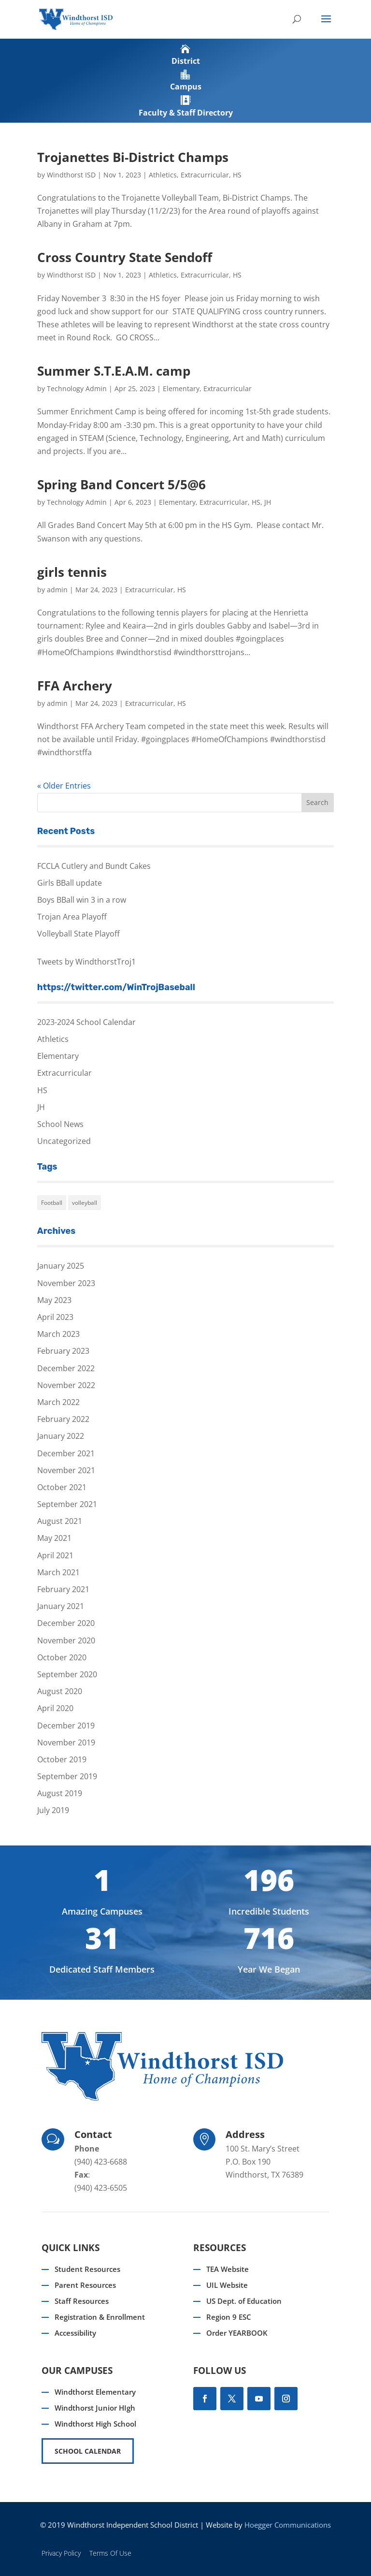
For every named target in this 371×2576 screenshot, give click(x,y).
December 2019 (66, 1725)
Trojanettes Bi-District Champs (132, 157)
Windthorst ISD (71, 174)
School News (60, 1124)
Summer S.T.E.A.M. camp (113, 371)
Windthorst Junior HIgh (95, 2408)
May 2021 (54, 1538)
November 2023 (66, 1283)
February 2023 (63, 1351)
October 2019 (61, 1759)
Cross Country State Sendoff (124, 257)
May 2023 (54, 1300)
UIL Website (227, 2285)
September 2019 (67, 1776)
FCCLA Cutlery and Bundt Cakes (94, 866)
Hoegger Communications (287, 2525)
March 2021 (58, 1572)
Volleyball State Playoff (78, 933)
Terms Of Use (110, 2553)
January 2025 (60, 1265)
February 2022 (63, 1419)
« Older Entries (64, 785)
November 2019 (66, 1742)
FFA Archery (74, 685)
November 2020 (66, 1640)
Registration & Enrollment (100, 2317)
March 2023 (58, 1334)
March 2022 (58, 1402)
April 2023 (55, 1317)
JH (267, 502)
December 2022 (66, 1368)
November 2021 (66, 1470)
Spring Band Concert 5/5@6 (121, 484)
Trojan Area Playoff (72, 916)
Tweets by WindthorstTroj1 (86, 961)
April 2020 (55, 1708)
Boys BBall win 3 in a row (81, 899)
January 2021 (60, 1606)
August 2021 (59, 1521)
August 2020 (59, 1691)
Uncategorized (64, 1141)
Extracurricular (205, 174)
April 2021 (55, 1555)
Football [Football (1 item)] (51, 1203)
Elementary (181, 388)
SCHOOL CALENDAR (88, 2451)
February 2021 (63, 1589)
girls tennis (72, 572)
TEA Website (227, 2269)
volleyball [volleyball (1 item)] (84, 1203)
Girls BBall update (69, 883)
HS (237, 174)
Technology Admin (77, 388)
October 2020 (61, 1657)
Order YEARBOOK (237, 2333)
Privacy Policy (61, 2553)
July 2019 (53, 1810)
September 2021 (67, 1504)
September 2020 (67, 1674)
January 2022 (60, 1436)
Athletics (163, 174)
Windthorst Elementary (95, 2392)
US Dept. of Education (244, 2301)
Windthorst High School (95, 2424)
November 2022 (66, 1385)
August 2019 (59, 1793)
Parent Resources (85, 2285)
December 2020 (66, 1623)
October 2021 (61, 1487)
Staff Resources (82, 2301)
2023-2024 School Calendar (86, 1022)
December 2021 (66, 1453)
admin (57, 589)
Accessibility (75, 2333)
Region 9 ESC (228, 2317)
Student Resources (87, 2269)
